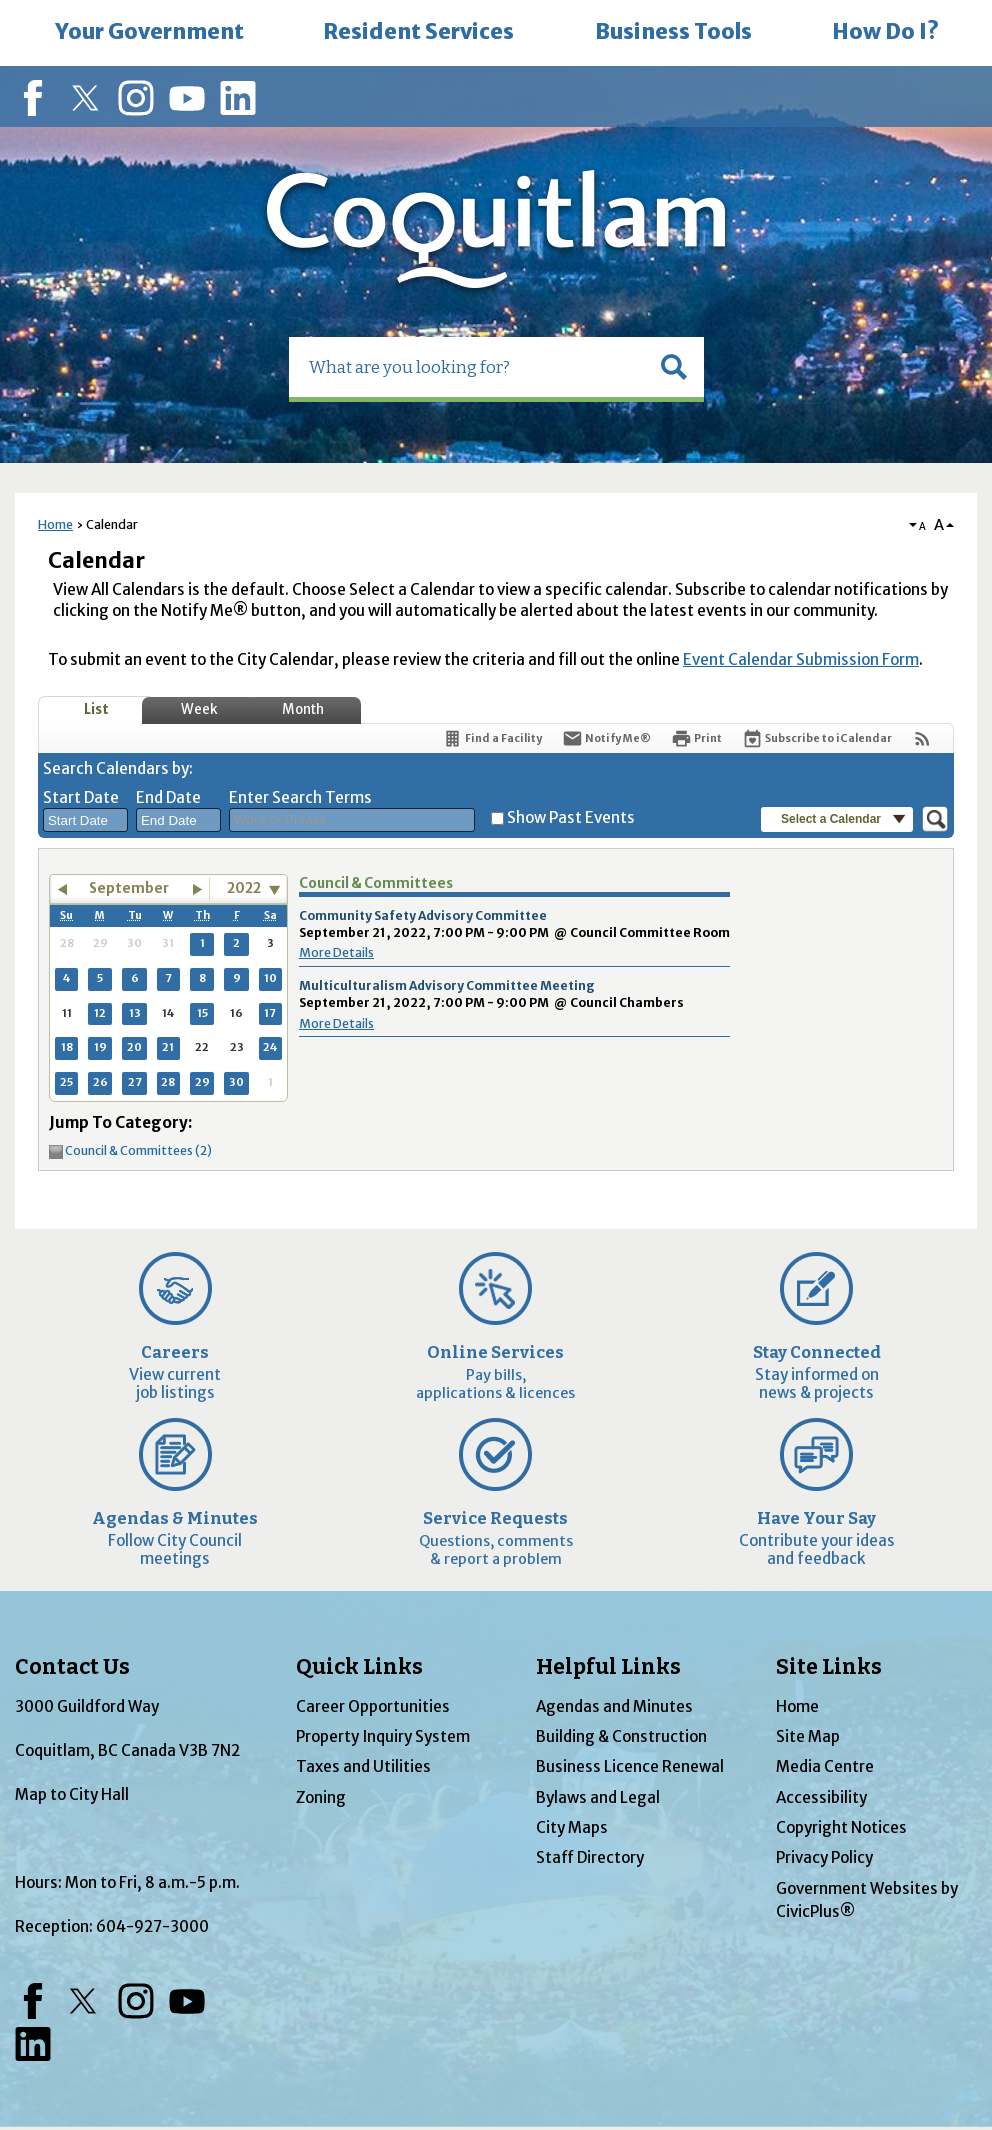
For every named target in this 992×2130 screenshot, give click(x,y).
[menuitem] (149, 33)
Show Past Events (571, 817)
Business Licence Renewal (630, 1766)
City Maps (572, 1827)
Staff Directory (590, 1857)
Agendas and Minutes (614, 1706)
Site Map (808, 1736)
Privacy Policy (824, 1857)
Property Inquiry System (383, 1736)
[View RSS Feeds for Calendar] (922, 738)
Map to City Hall (72, 1794)
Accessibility (821, 1797)
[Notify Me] (606, 738)
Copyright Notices (841, 1827)
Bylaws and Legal (598, 1797)
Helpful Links (608, 1667)
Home (55, 524)
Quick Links (359, 1667)
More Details (336, 952)
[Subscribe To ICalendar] (817, 738)
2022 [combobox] (244, 888)
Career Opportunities (373, 1706)
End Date (168, 797)
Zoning (321, 1797)
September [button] (129, 888)
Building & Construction (621, 1736)
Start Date (81, 797)
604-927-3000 (152, 1926)
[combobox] (85, 820)
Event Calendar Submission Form (801, 659)
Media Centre (825, 1766)
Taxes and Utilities (363, 1766)
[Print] (696, 738)
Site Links (829, 1667)
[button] (674, 367)
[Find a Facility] (492, 738)
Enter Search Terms (300, 797)
